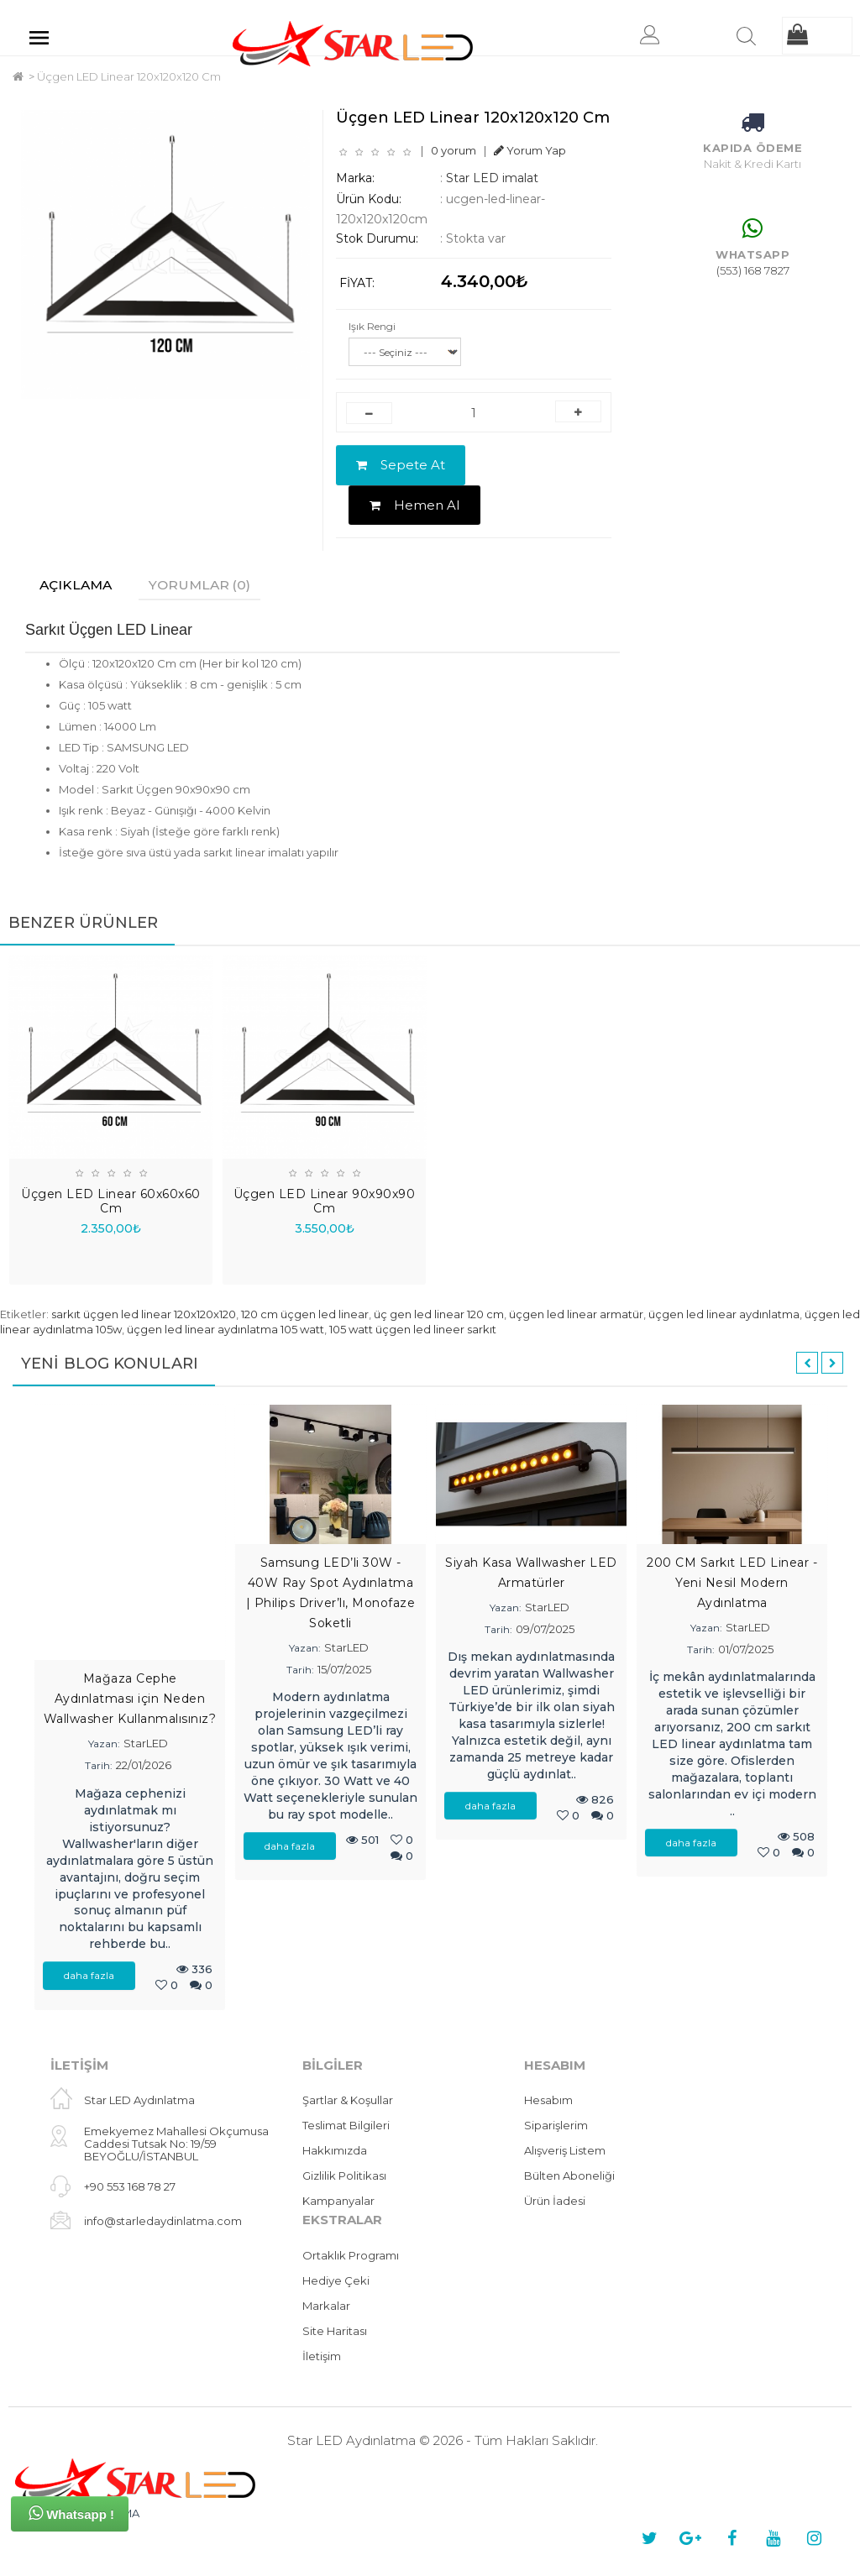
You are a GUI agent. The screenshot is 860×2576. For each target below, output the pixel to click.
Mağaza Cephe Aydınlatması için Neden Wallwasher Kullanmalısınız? (130, 1699)
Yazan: (104, 1744)
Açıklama (77, 585)
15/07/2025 (344, 1670)
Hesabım (548, 2100)
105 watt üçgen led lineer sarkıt (412, 1330)
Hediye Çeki (336, 2280)
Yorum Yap (530, 150)
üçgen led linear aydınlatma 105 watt (225, 1330)
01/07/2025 (745, 1650)
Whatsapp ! (71, 2513)
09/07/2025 (545, 1629)
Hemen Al (414, 505)
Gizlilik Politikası (344, 2176)
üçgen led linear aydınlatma (724, 1314)
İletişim (321, 2356)
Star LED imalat (492, 178)
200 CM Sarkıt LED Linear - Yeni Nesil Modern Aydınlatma (732, 1582)
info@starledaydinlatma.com (163, 2221)
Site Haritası (334, 2331)
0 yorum (453, 150)
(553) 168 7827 (752, 270)
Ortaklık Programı (350, 2255)
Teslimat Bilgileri (346, 2126)
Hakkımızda (334, 2151)
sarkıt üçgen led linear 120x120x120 (143, 1314)
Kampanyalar (338, 2201)
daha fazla (89, 1976)
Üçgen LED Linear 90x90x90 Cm (324, 1202)
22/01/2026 (143, 1765)
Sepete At (400, 465)
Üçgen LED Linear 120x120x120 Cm (129, 76)
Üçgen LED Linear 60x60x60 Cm (111, 1202)
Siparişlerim (556, 2126)
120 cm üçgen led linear (305, 1314)
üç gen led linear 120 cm (439, 1314)
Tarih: (99, 1766)
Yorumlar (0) (205, 585)
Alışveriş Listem (565, 2151)
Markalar (326, 2305)
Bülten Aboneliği (569, 2176)
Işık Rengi (372, 326)
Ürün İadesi (554, 2201)
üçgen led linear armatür (576, 1314)
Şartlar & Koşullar (347, 2100)
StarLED (145, 1744)
